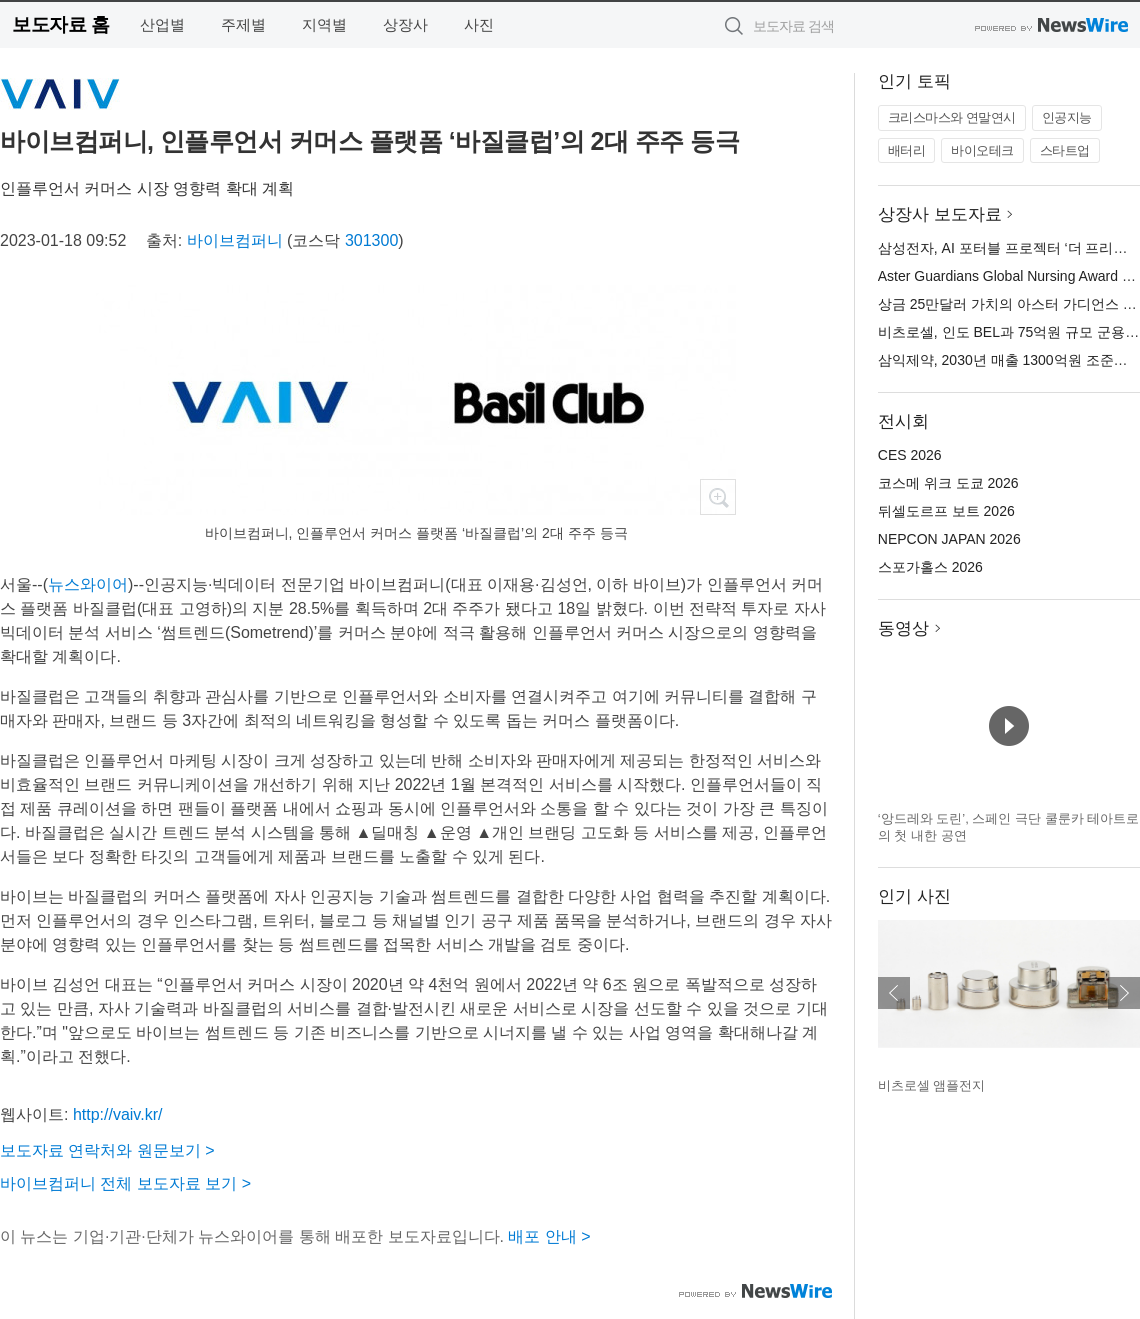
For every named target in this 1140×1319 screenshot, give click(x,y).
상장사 (405, 24)
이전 (894, 993)
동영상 (903, 628)
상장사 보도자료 (940, 214)
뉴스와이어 (88, 584)
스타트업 (1065, 150)
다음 (1124, 993)
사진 (479, 24)
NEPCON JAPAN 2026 (949, 539)
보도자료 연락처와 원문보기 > (107, 1150)
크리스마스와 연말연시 (952, 117)
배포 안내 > (549, 1236)
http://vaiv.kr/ (118, 1114)
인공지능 (1067, 117)
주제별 (243, 24)
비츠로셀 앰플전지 (932, 1085)
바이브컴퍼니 (235, 240)
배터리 (907, 150)
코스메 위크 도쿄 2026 (948, 483)
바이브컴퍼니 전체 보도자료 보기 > (125, 1183)
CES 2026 (910, 455)
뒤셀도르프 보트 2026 (946, 511)
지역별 (324, 24)
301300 (371, 240)
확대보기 (718, 497)
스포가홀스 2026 (930, 567)
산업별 (162, 24)
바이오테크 (982, 150)
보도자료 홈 (60, 24)
